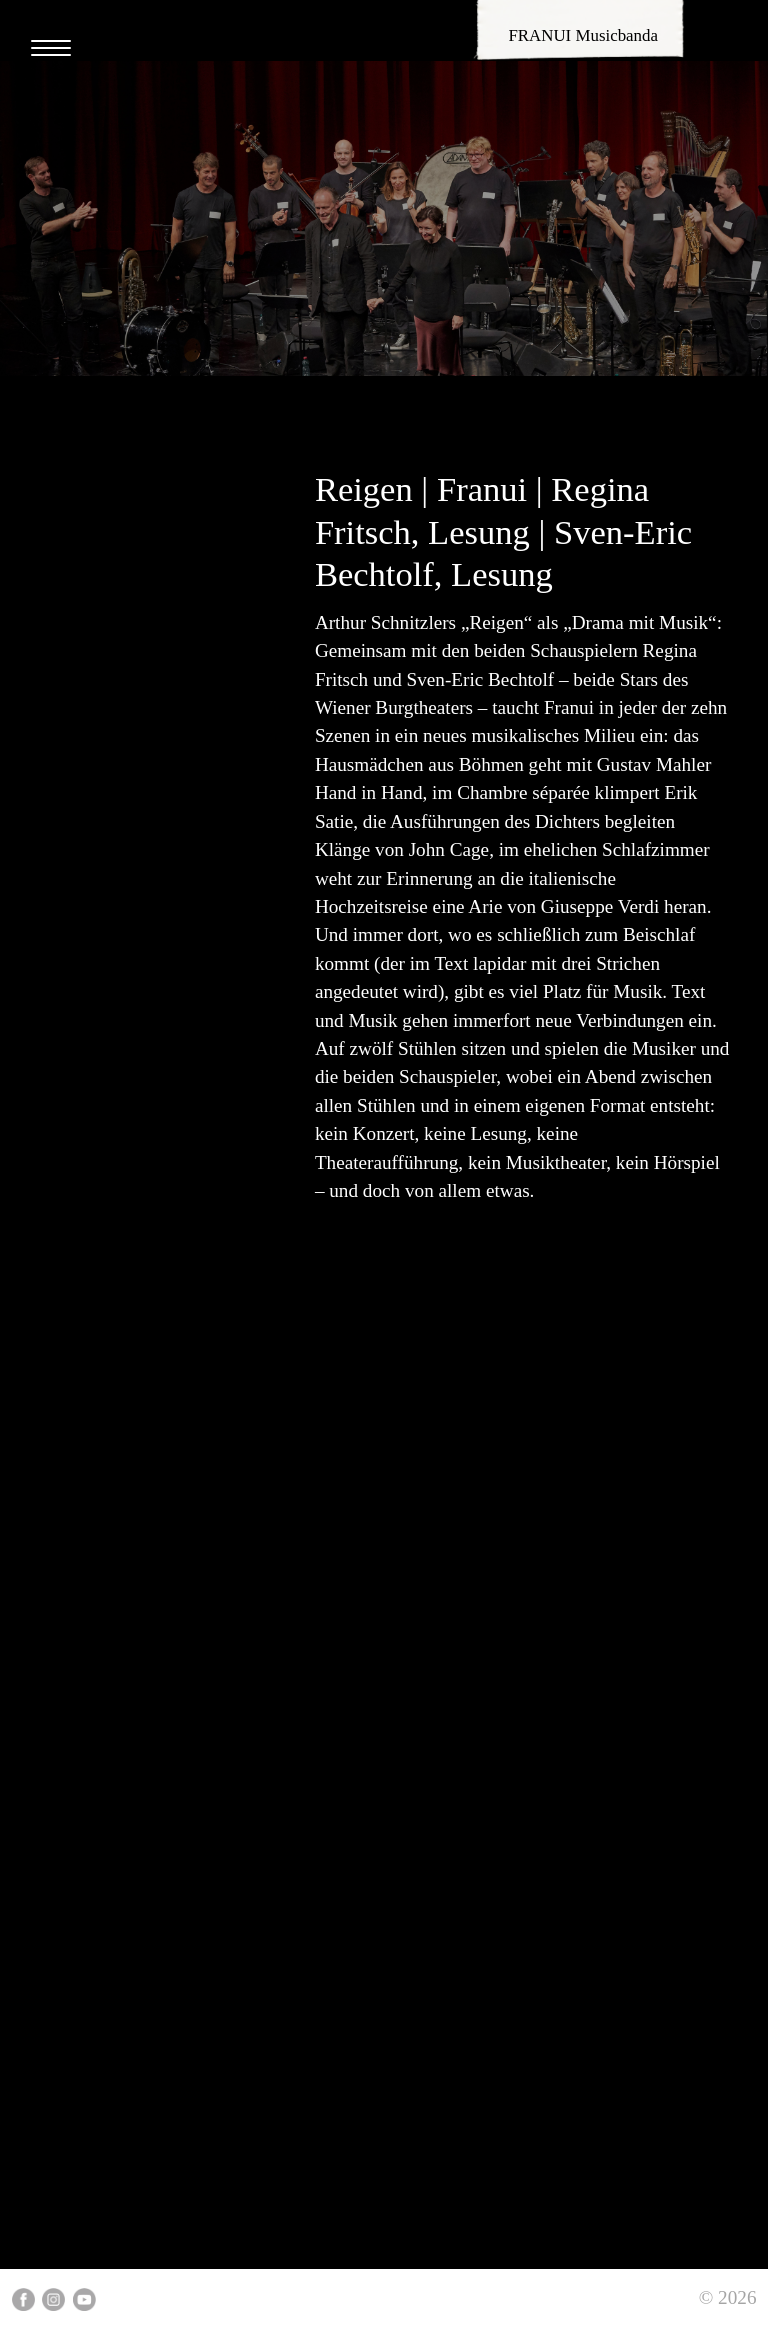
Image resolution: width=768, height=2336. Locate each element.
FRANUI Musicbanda (583, 35)
